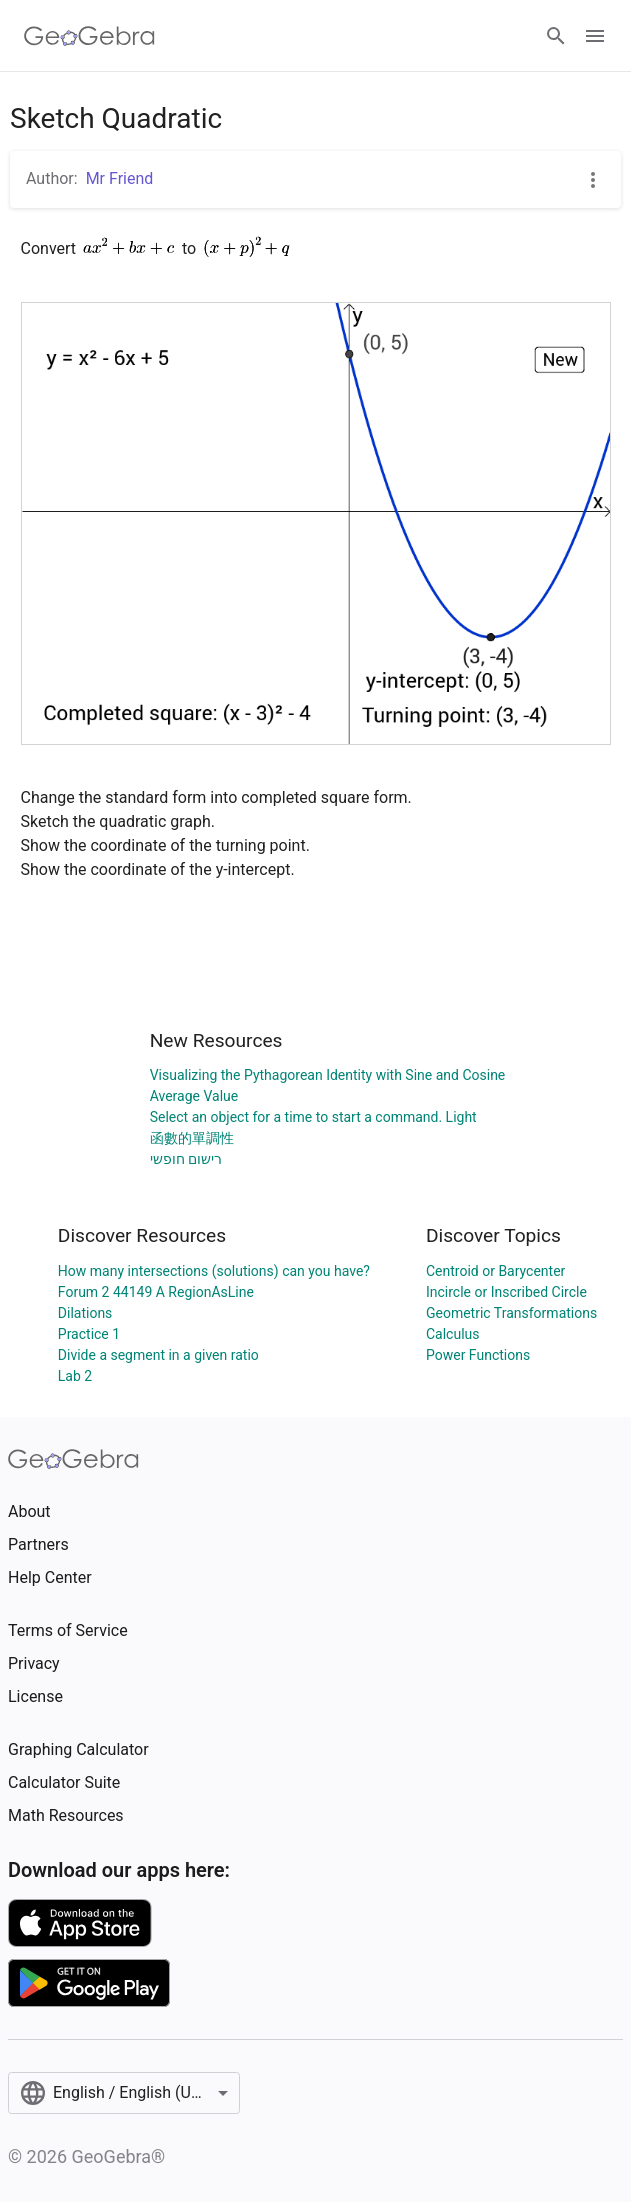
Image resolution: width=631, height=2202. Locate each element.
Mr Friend (120, 178)
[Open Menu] (595, 36)
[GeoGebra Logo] (89, 36)
